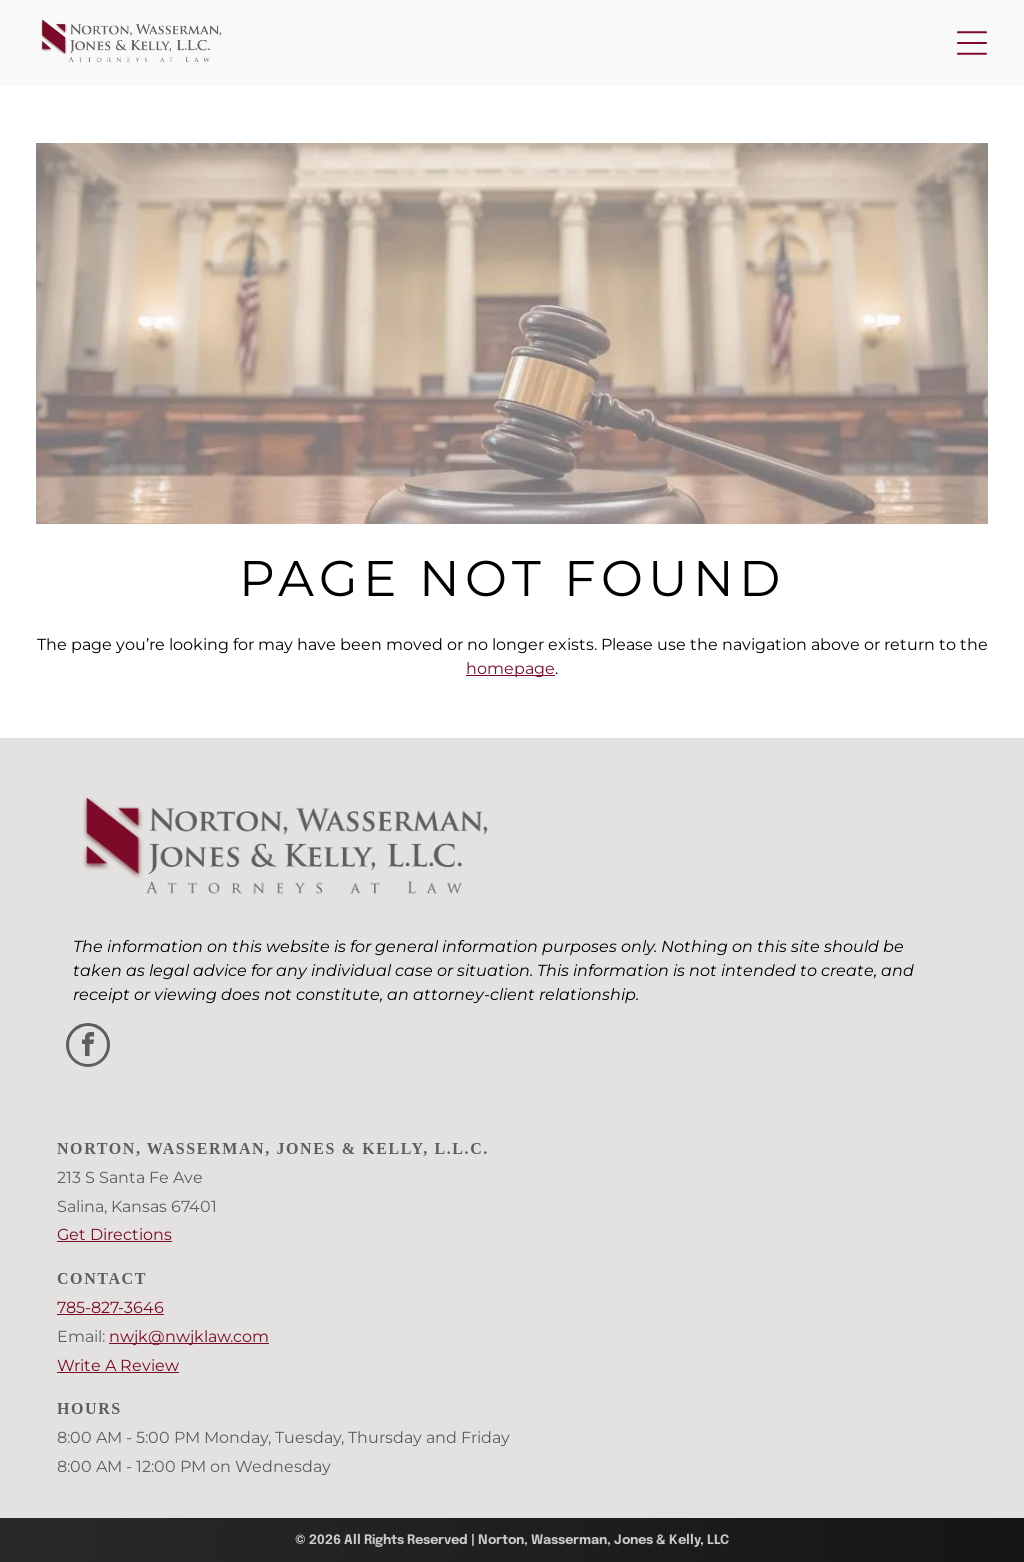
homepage (510, 668)
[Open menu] (972, 43)
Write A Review (118, 1365)
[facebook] (88, 1047)
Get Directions (114, 1234)
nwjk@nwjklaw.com (189, 1336)
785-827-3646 (110, 1307)
